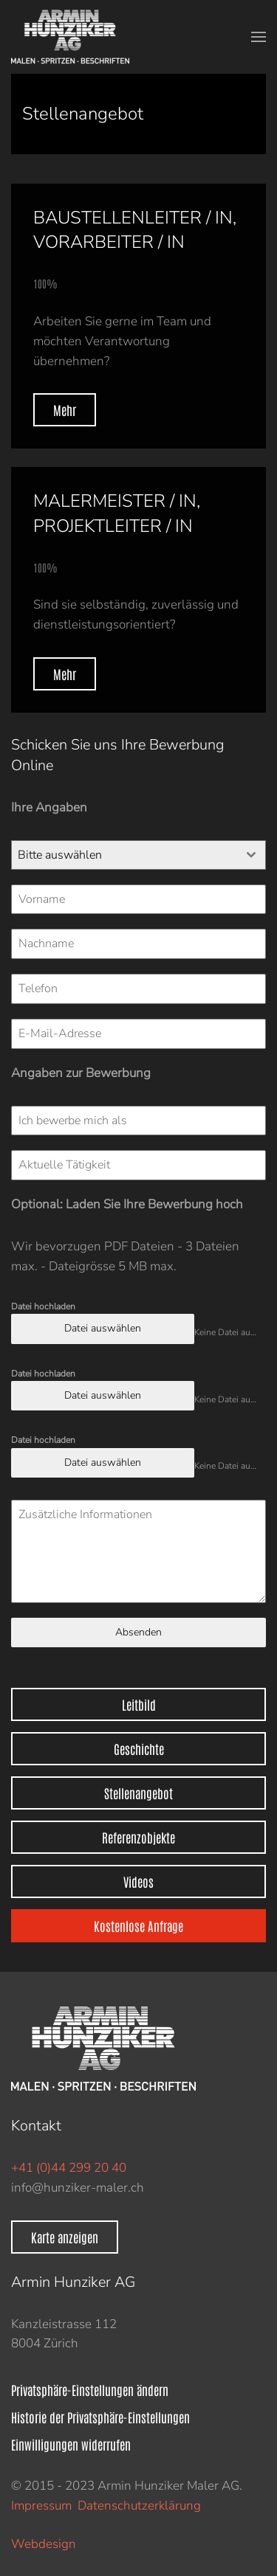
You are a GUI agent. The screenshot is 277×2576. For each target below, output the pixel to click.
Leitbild (139, 1704)
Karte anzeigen (64, 2237)
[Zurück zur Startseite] (73, 37)
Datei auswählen (102, 1328)
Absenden (138, 1632)
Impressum (41, 2505)
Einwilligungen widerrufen (71, 2444)
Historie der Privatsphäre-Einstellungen (100, 2417)
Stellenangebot (138, 1792)
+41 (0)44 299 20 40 (68, 2167)
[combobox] (138, 855)
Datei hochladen (43, 1306)
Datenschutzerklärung (139, 2505)
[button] (258, 37)
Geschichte (139, 1748)
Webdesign (43, 2543)
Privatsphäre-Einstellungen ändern (89, 2389)
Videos (138, 1881)
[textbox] (124, 855)
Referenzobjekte (138, 1837)
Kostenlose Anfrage (138, 1925)
